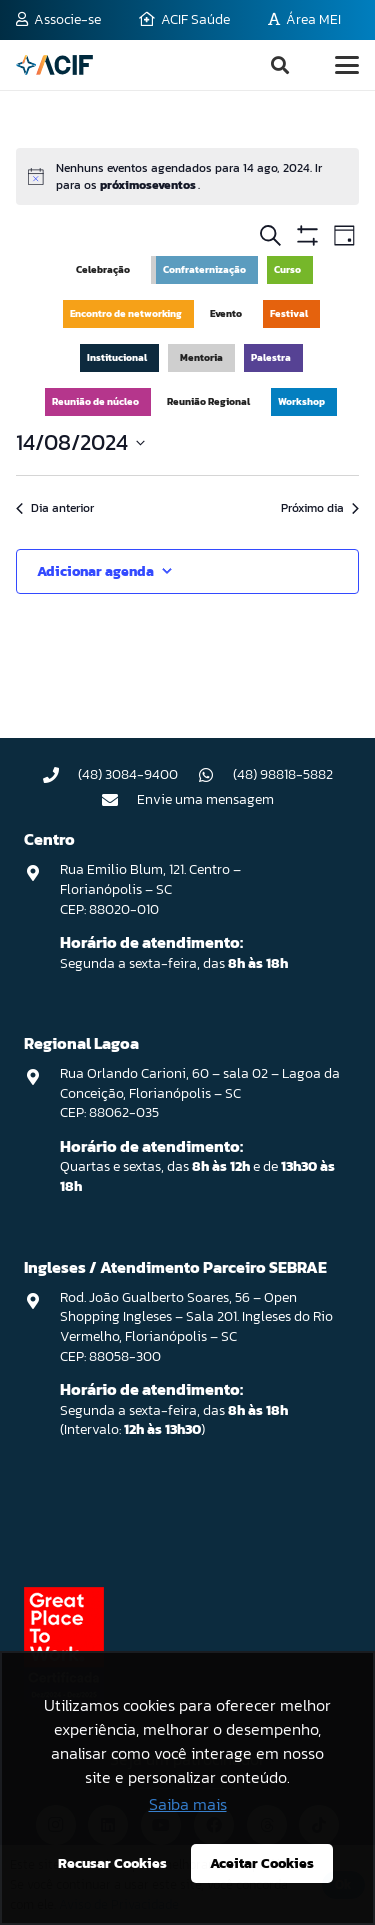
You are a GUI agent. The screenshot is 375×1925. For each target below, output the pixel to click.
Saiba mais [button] (188, 1804)
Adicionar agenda (95, 571)
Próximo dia (320, 508)
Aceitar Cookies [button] (262, 1863)
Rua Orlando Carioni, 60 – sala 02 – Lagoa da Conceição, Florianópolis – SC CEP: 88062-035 (200, 1093)
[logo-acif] (54, 65)
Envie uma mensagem (205, 799)
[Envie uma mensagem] (119, 800)
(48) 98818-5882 (283, 774)
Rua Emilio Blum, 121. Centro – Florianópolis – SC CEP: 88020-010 (150, 889)
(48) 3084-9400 (128, 774)
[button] (280, 65)
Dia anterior (55, 508)
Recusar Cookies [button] (112, 1863)
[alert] (187, 176)
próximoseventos (149, 185)
